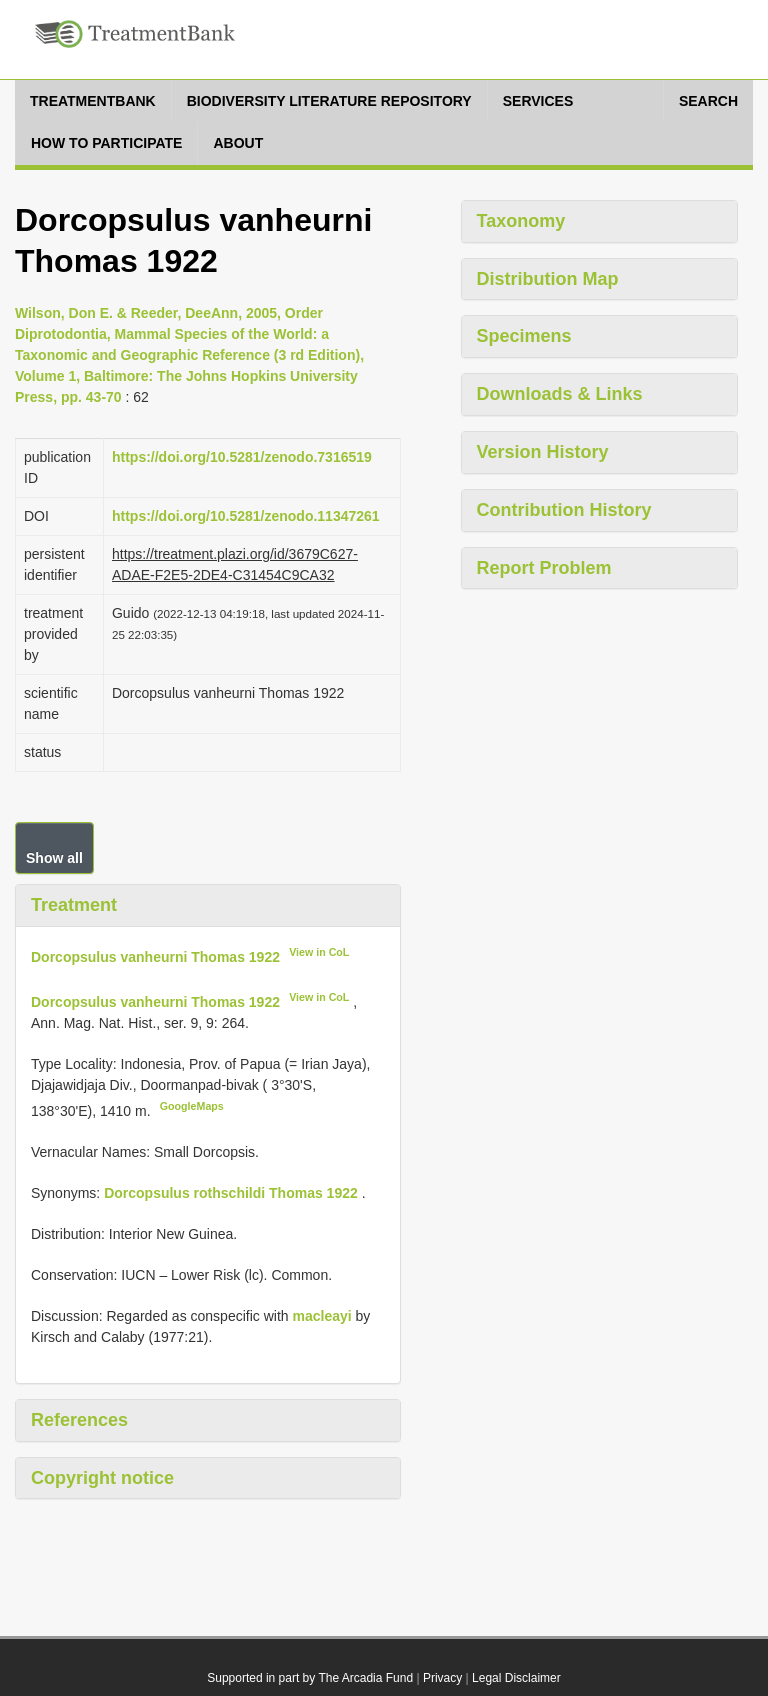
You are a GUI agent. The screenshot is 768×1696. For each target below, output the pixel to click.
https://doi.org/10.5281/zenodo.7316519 (242, 457)
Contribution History (564, 510)
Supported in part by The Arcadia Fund (310, 1678)
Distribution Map (548, 279)
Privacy (442, 1678)
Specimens (524, 336)
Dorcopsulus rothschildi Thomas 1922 (231, 1193)
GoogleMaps (192, 1106)
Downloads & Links (560, 394)
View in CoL (319, 952)
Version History (543, 452)
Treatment (74, 905)
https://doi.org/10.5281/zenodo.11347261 (246, 516)
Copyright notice (102, 1478)
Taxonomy (521, 221)
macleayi (321, 1316)
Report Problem (544, 568)
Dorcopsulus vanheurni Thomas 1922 (155, 956)
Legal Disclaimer (516, 1678)
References (79, 1420)
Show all (54, 858)
